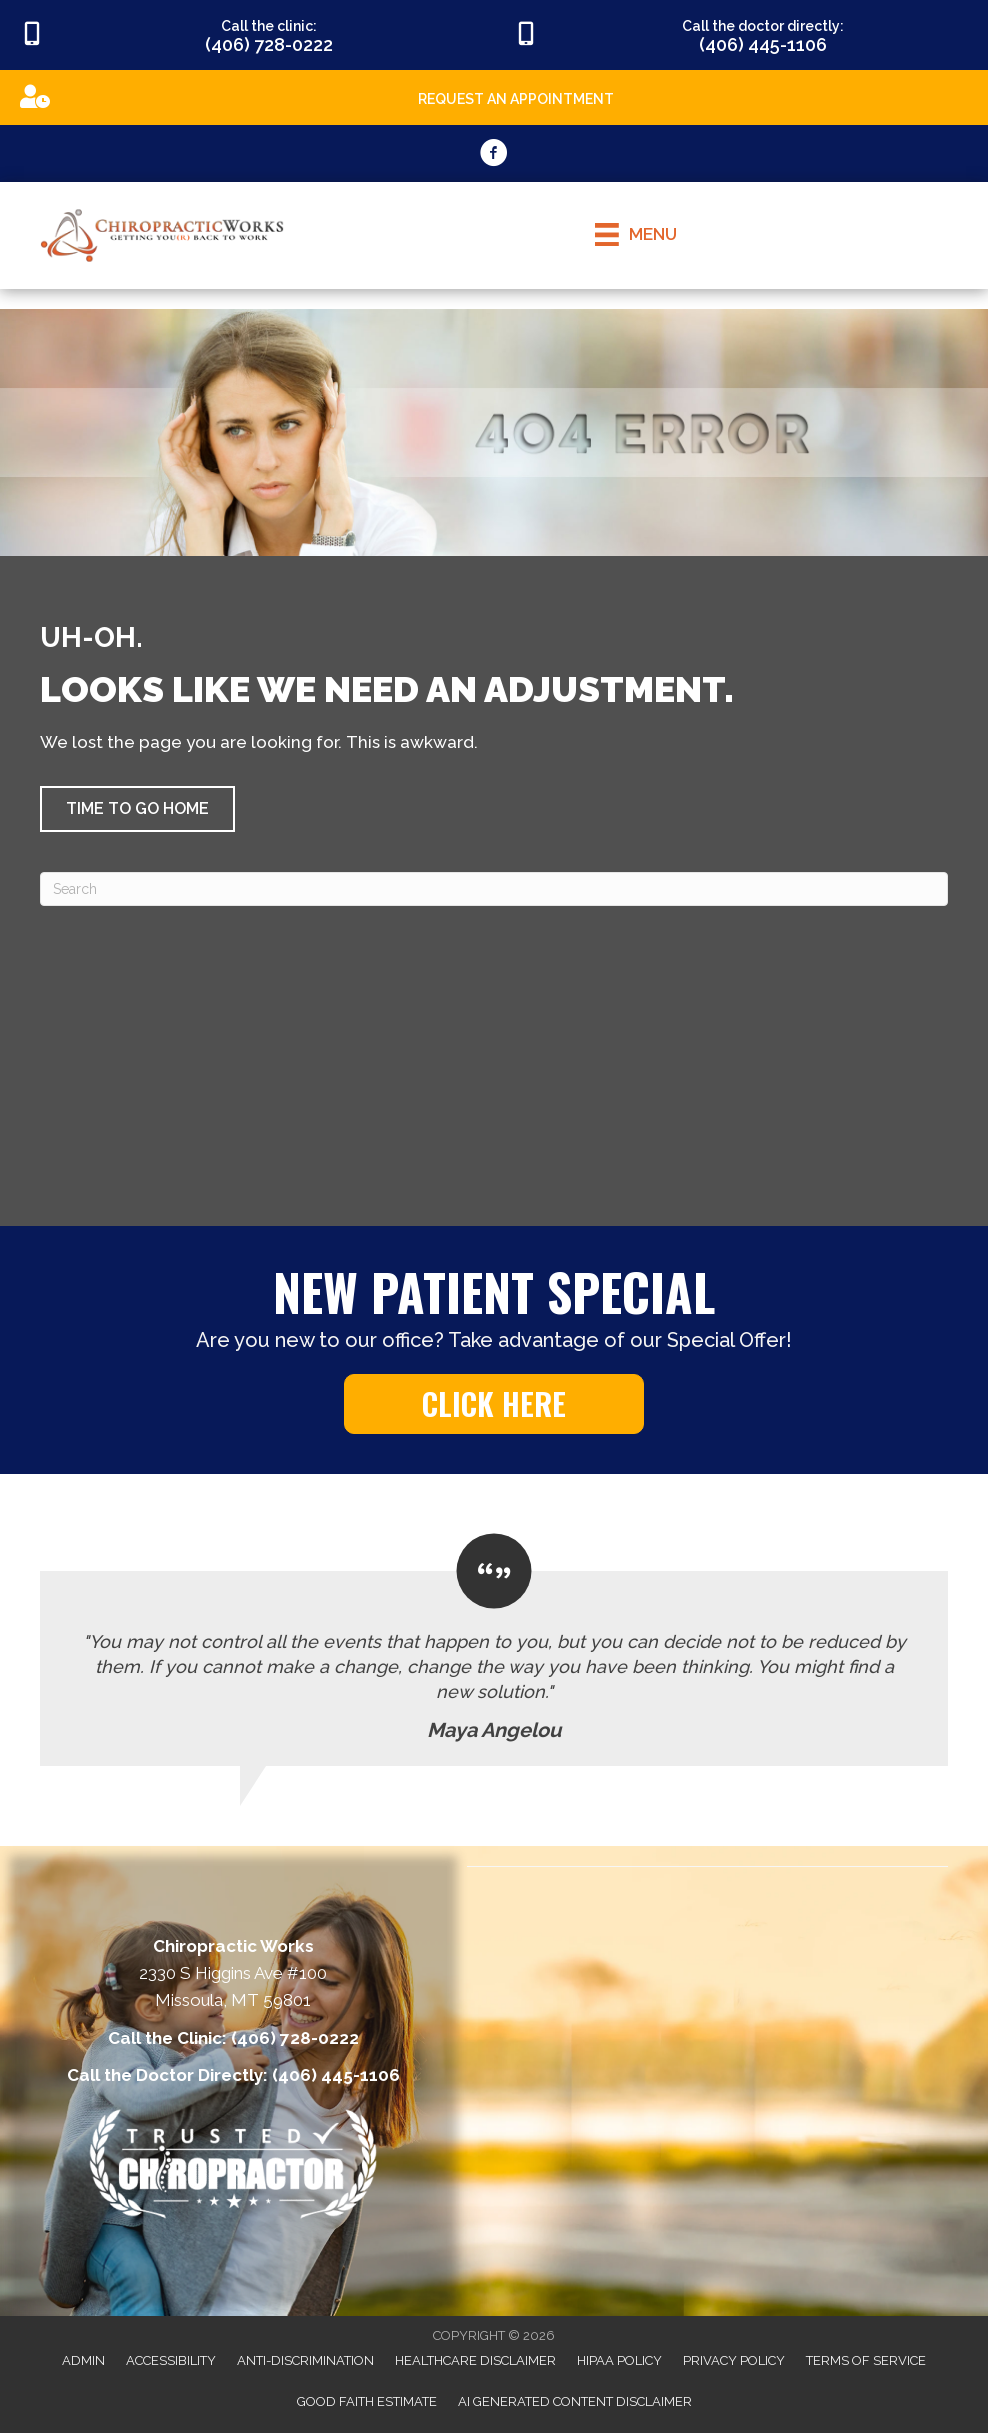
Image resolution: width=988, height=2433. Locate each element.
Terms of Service (866, 2360)
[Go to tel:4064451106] (741, 35)
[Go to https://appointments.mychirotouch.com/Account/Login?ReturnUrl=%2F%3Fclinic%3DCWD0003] (494, 96)
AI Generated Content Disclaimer (575, 2401)
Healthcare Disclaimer (475, 2360)
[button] (137, 809)
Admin (83, 2360)
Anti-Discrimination (305, 2360)
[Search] (494, 889)
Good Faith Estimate (367, 2401)
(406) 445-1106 (336, 2075)
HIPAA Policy (619, 2360)
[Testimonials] (494, 1650)
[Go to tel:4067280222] (247, 35)
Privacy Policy (734, 2360)
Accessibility (171, 2360)
